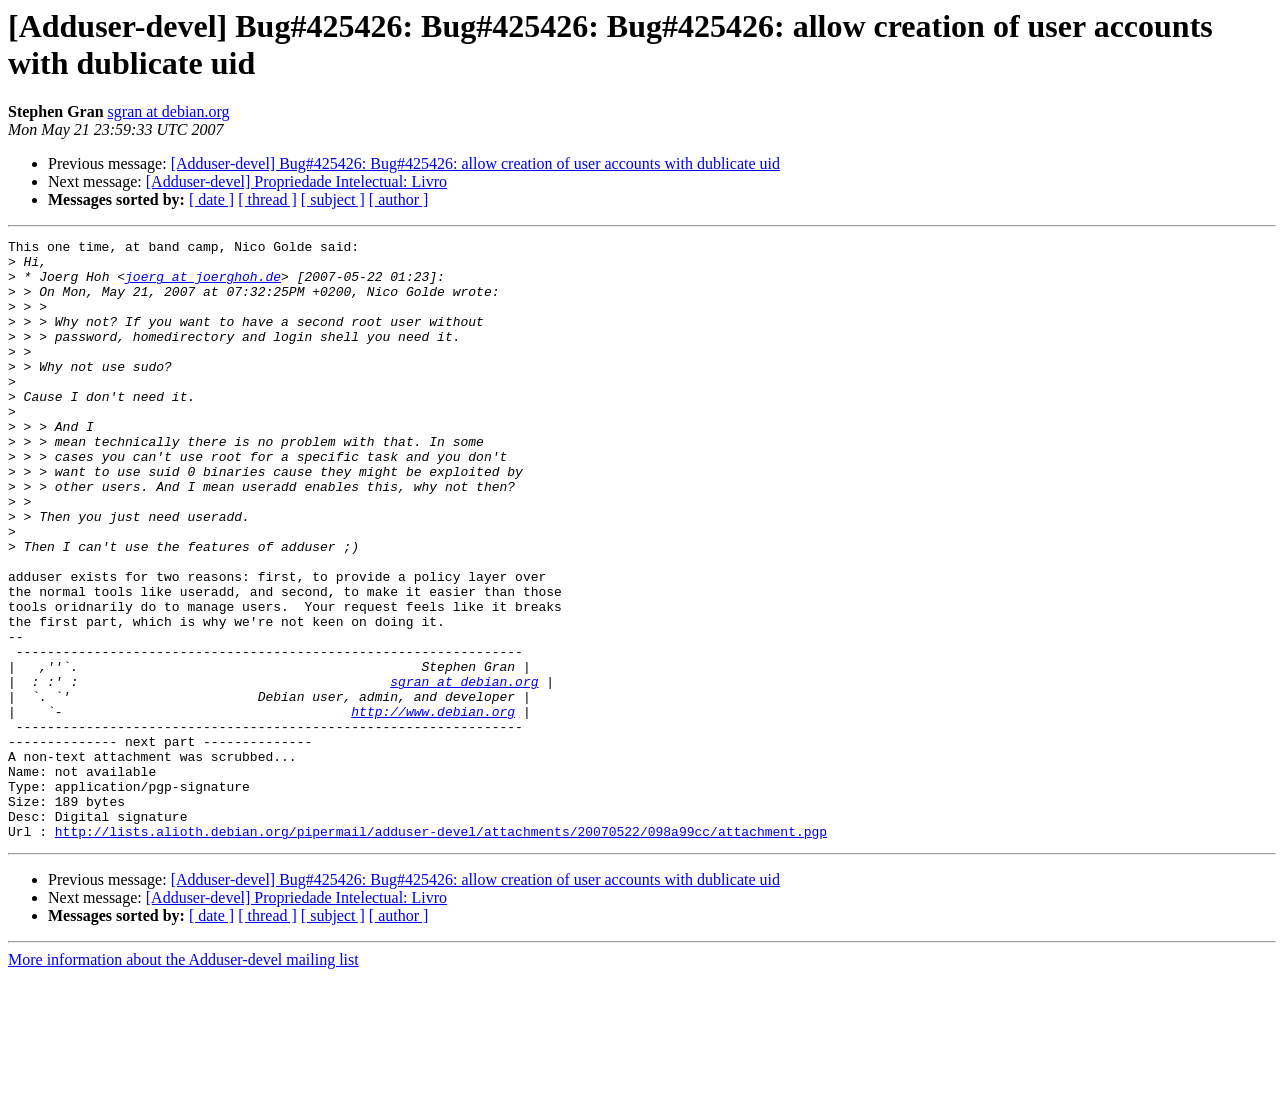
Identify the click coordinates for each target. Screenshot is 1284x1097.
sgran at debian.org (169, 111)
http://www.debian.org (433, 807)
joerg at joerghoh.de (203, 285)
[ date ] (211, 199)
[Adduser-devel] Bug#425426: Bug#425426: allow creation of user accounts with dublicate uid (475, 163)
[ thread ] (267, 199)
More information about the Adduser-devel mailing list (183, 1079)
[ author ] (399, 199)
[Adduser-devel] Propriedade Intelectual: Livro (296, 181)
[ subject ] (333, 199)
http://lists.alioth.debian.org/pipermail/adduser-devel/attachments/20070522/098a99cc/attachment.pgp (441, 951)
